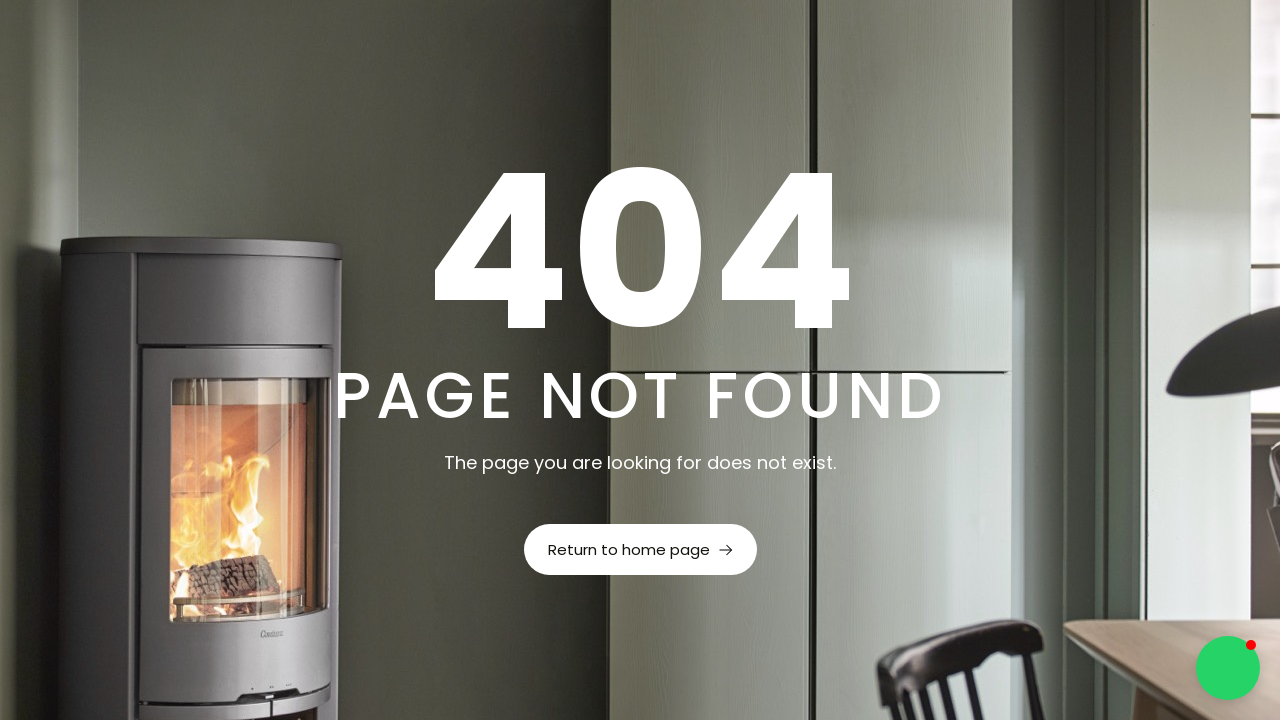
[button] (1228, 668)
